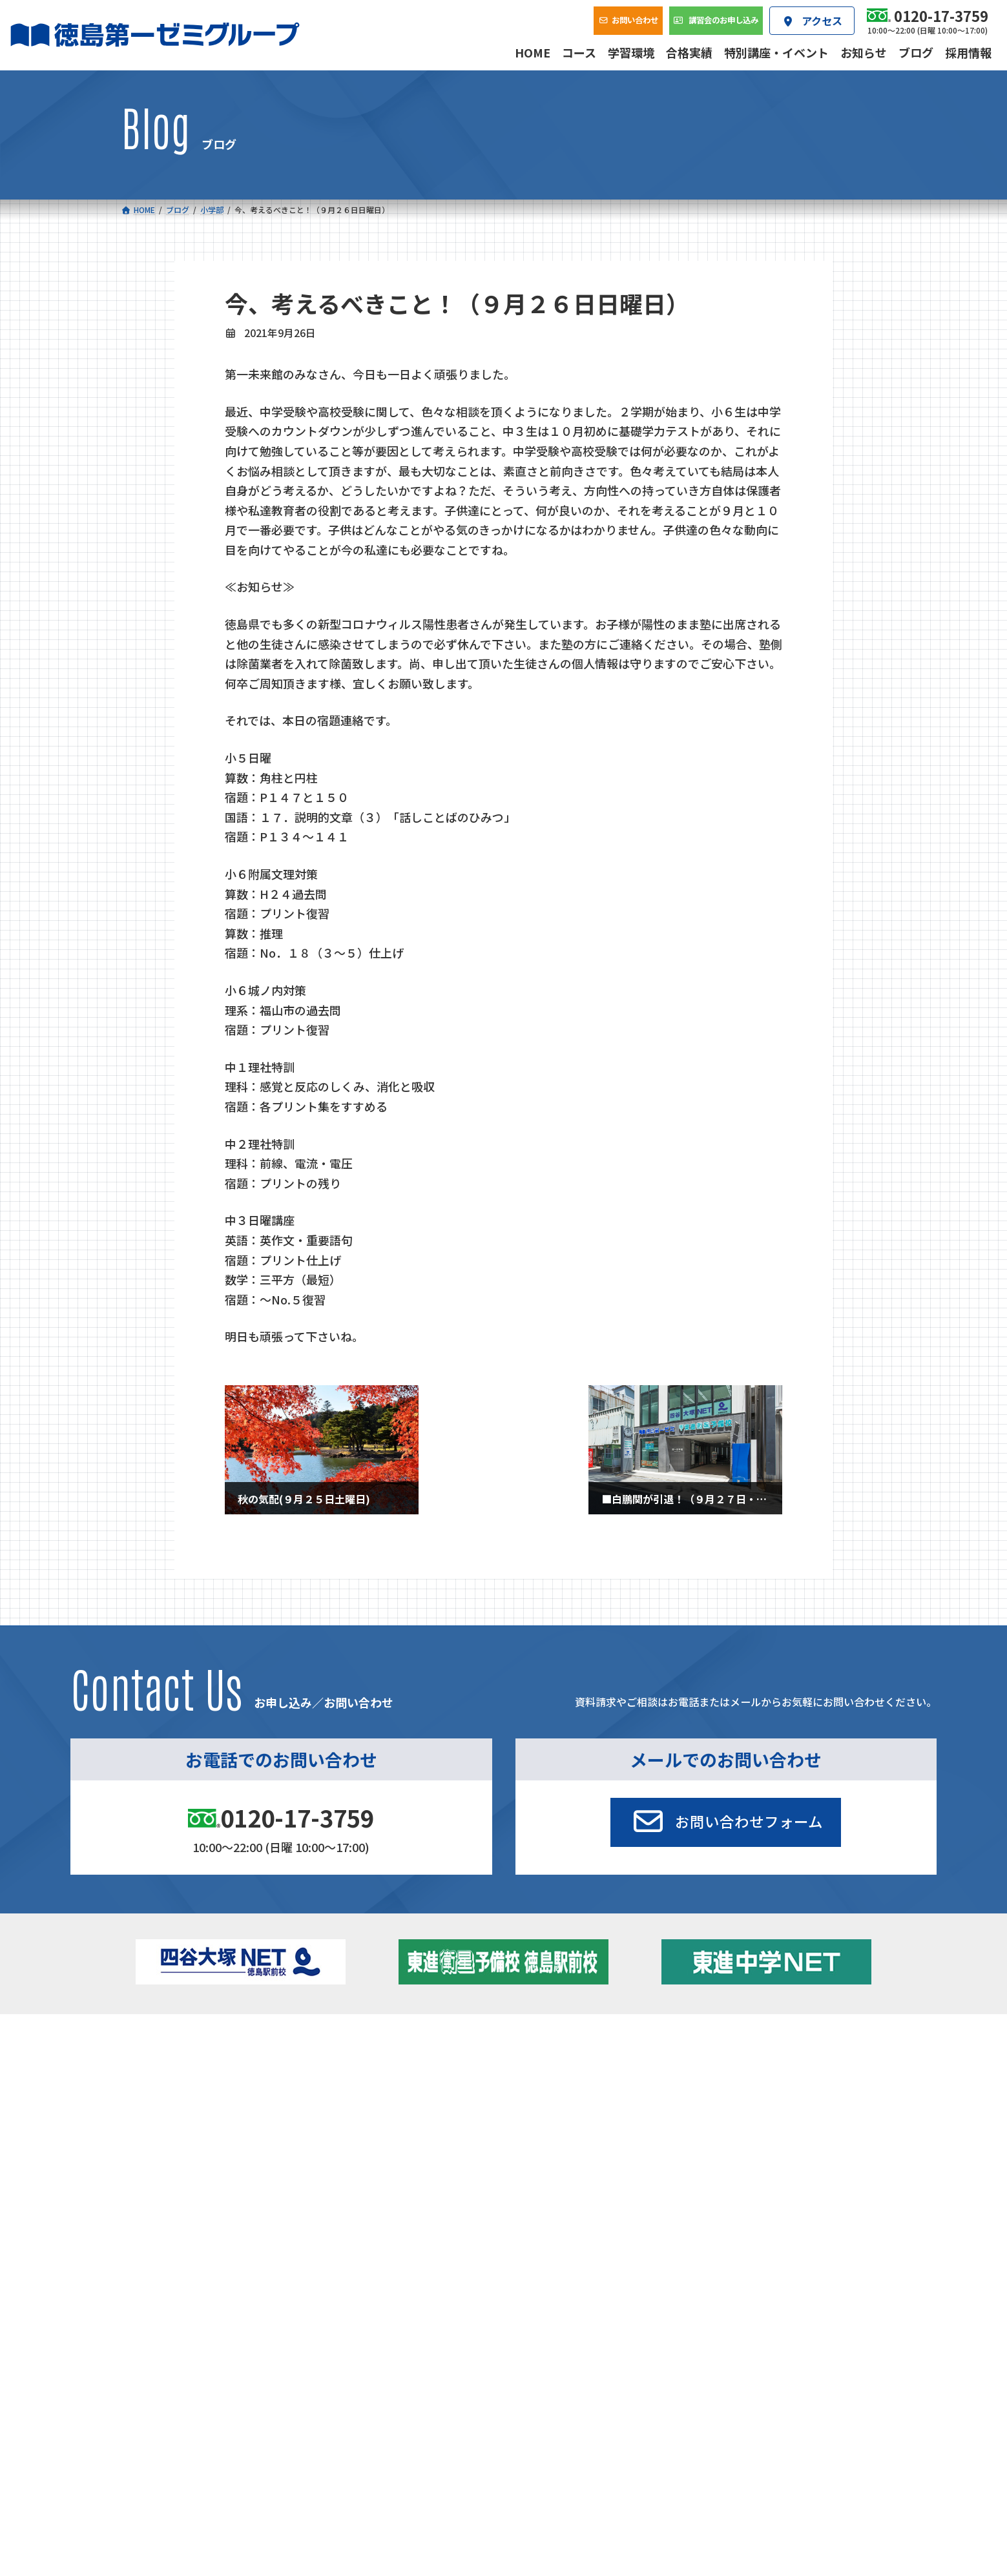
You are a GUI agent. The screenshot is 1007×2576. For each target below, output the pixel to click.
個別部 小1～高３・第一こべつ (583, 2080)
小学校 (172, 2063)
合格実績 (154, 2167)
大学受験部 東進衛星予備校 (583, 2063)
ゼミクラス (190, 2101)
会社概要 (427, 2167)
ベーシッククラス (203, 2136)
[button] (726, 1822)
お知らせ (751, 2080)
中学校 (353, 2063)
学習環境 (291, 2167)
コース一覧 (158, 2042)
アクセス (562, 2167)
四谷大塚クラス (199, 2118)
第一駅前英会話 (552, 2115)
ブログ (746, 2098)
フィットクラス (199, 2083)
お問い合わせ (843, 2167)
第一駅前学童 (548, 2098)
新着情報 (729, 2042)
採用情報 (698, 2167)
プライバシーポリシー (843, 2252)
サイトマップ (772, 2252)
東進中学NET (382, 2118)
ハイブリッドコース (388, 2101)
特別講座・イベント (774, 2063)
